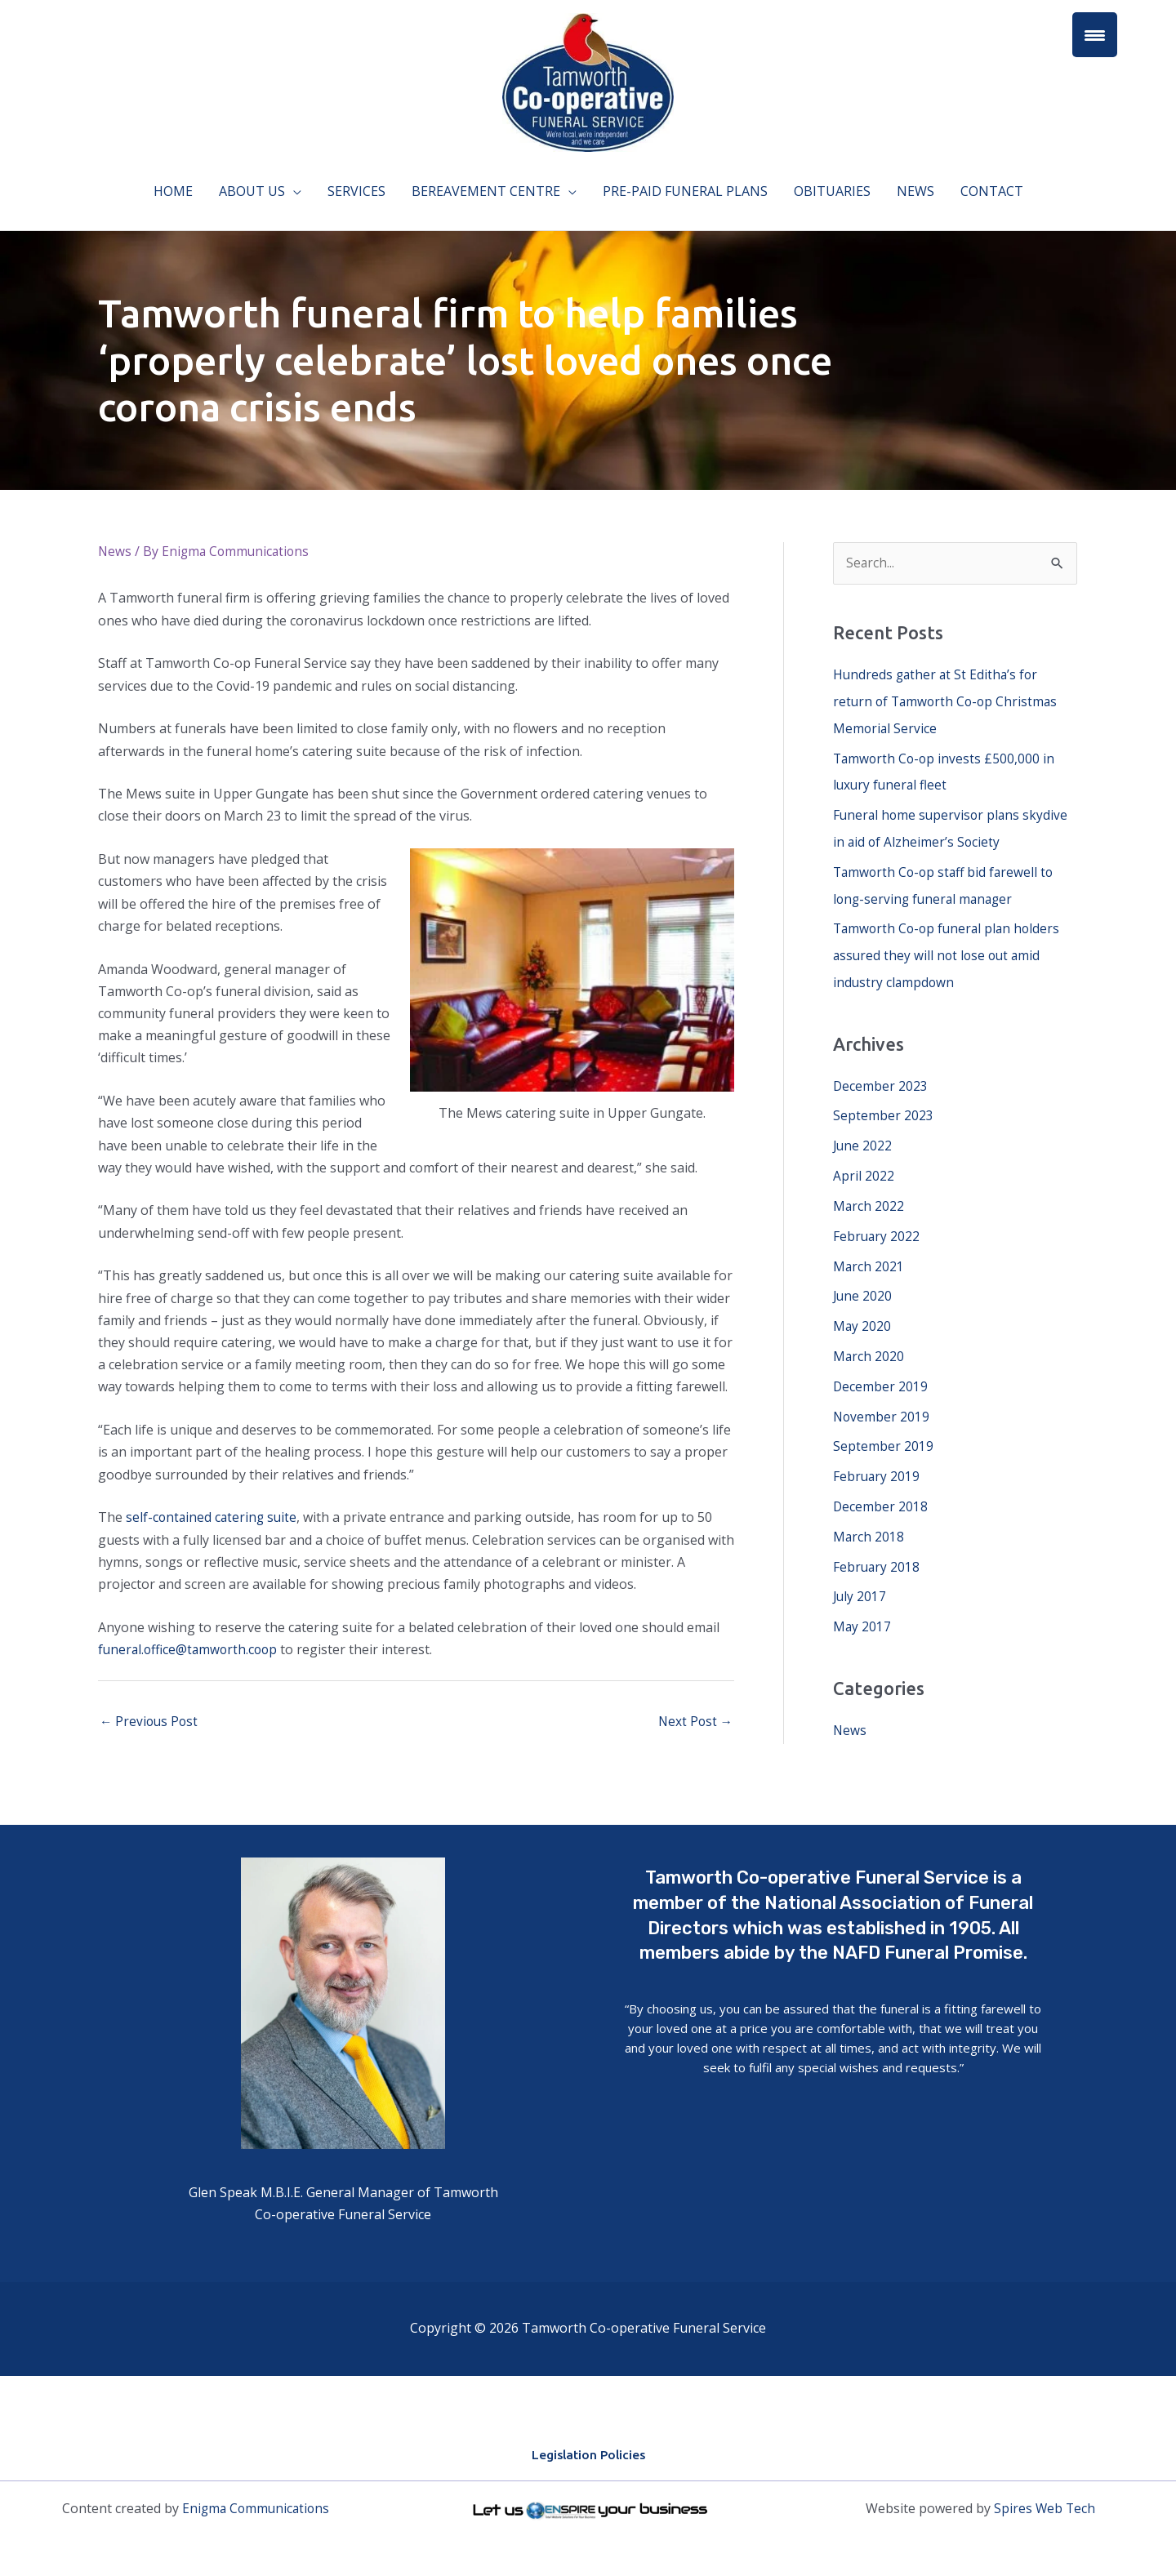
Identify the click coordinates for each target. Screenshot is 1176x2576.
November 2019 (882, 1402)
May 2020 (862, 1314)
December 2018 (881, 1490)
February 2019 (877, 1461)
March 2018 (869, 1519)
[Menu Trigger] (1094, 34)
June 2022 (863, 1137)
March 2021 (869, 1255)
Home (173, 191)
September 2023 (883, 1108)
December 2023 (881, 1079)
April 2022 (863, 1167)
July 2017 (860, 1578)
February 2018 (877, 1549)
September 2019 (883, 1431)
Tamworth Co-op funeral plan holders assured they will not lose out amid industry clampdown (950, 949)
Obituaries (832, 191)
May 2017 (862, 1608)
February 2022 (877, 1226)
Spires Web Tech (1044, 2510)
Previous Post (150, 1723)
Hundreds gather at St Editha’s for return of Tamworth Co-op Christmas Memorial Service (948, 701)
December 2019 (881, 1372)
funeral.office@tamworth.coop (190, 1649)
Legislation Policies (588, 2456)
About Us (252, 191)
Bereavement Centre (486, 191)
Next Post (694, 1723)
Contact (991, 191)
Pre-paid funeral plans (685, 191)
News (915, 191)
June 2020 (863, 1284)
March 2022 (869, 1196)
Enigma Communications (256, 2510)
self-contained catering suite (213, 1517)
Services (356, 191)
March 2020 (869, 1343)
